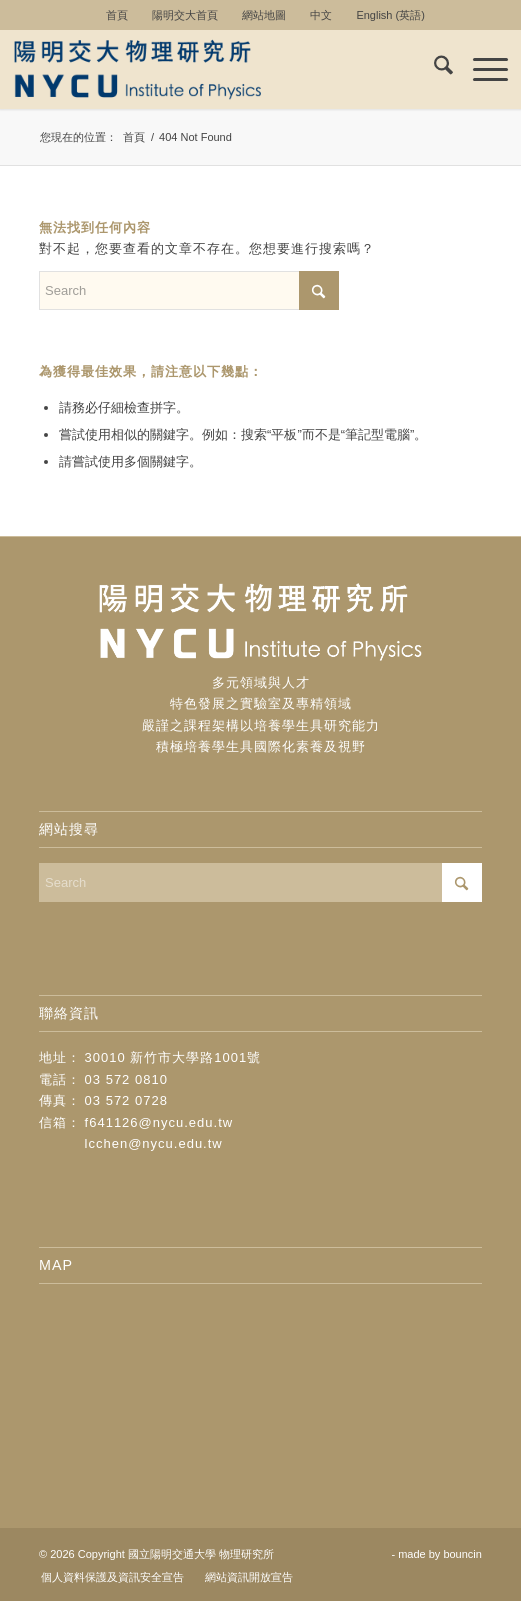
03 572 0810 (126, 1079)
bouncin (462, 1554)
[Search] (433, 69)
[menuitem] (117, 15)
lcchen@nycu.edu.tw (154, 1143)
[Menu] (480, 69)
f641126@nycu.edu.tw (159, 1122)
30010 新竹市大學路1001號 (173, 1057)
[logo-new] (211, 69)
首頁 (117, 15)
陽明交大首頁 (185, 15)
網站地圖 (264, 15)
